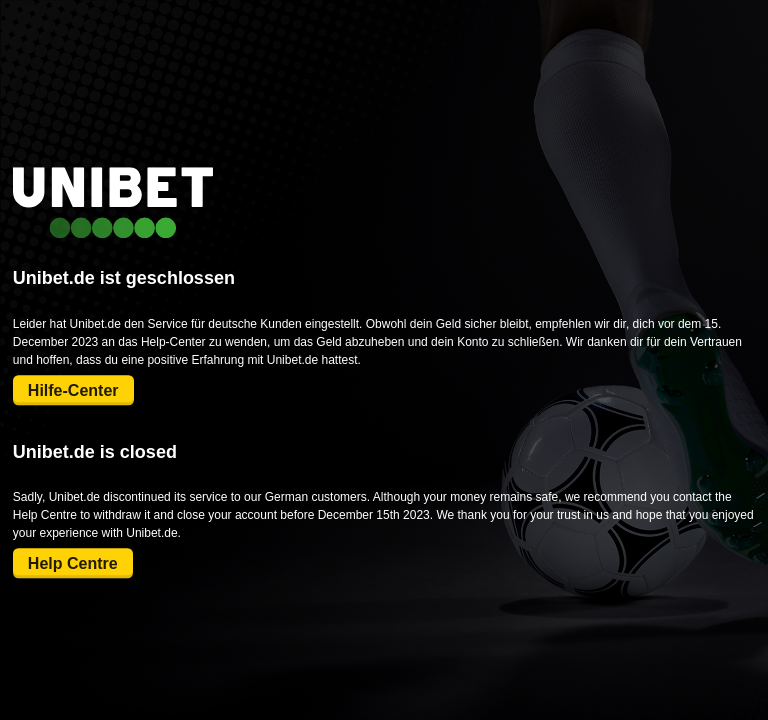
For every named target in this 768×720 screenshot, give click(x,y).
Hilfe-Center (73, 390)
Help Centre (73, 563)
